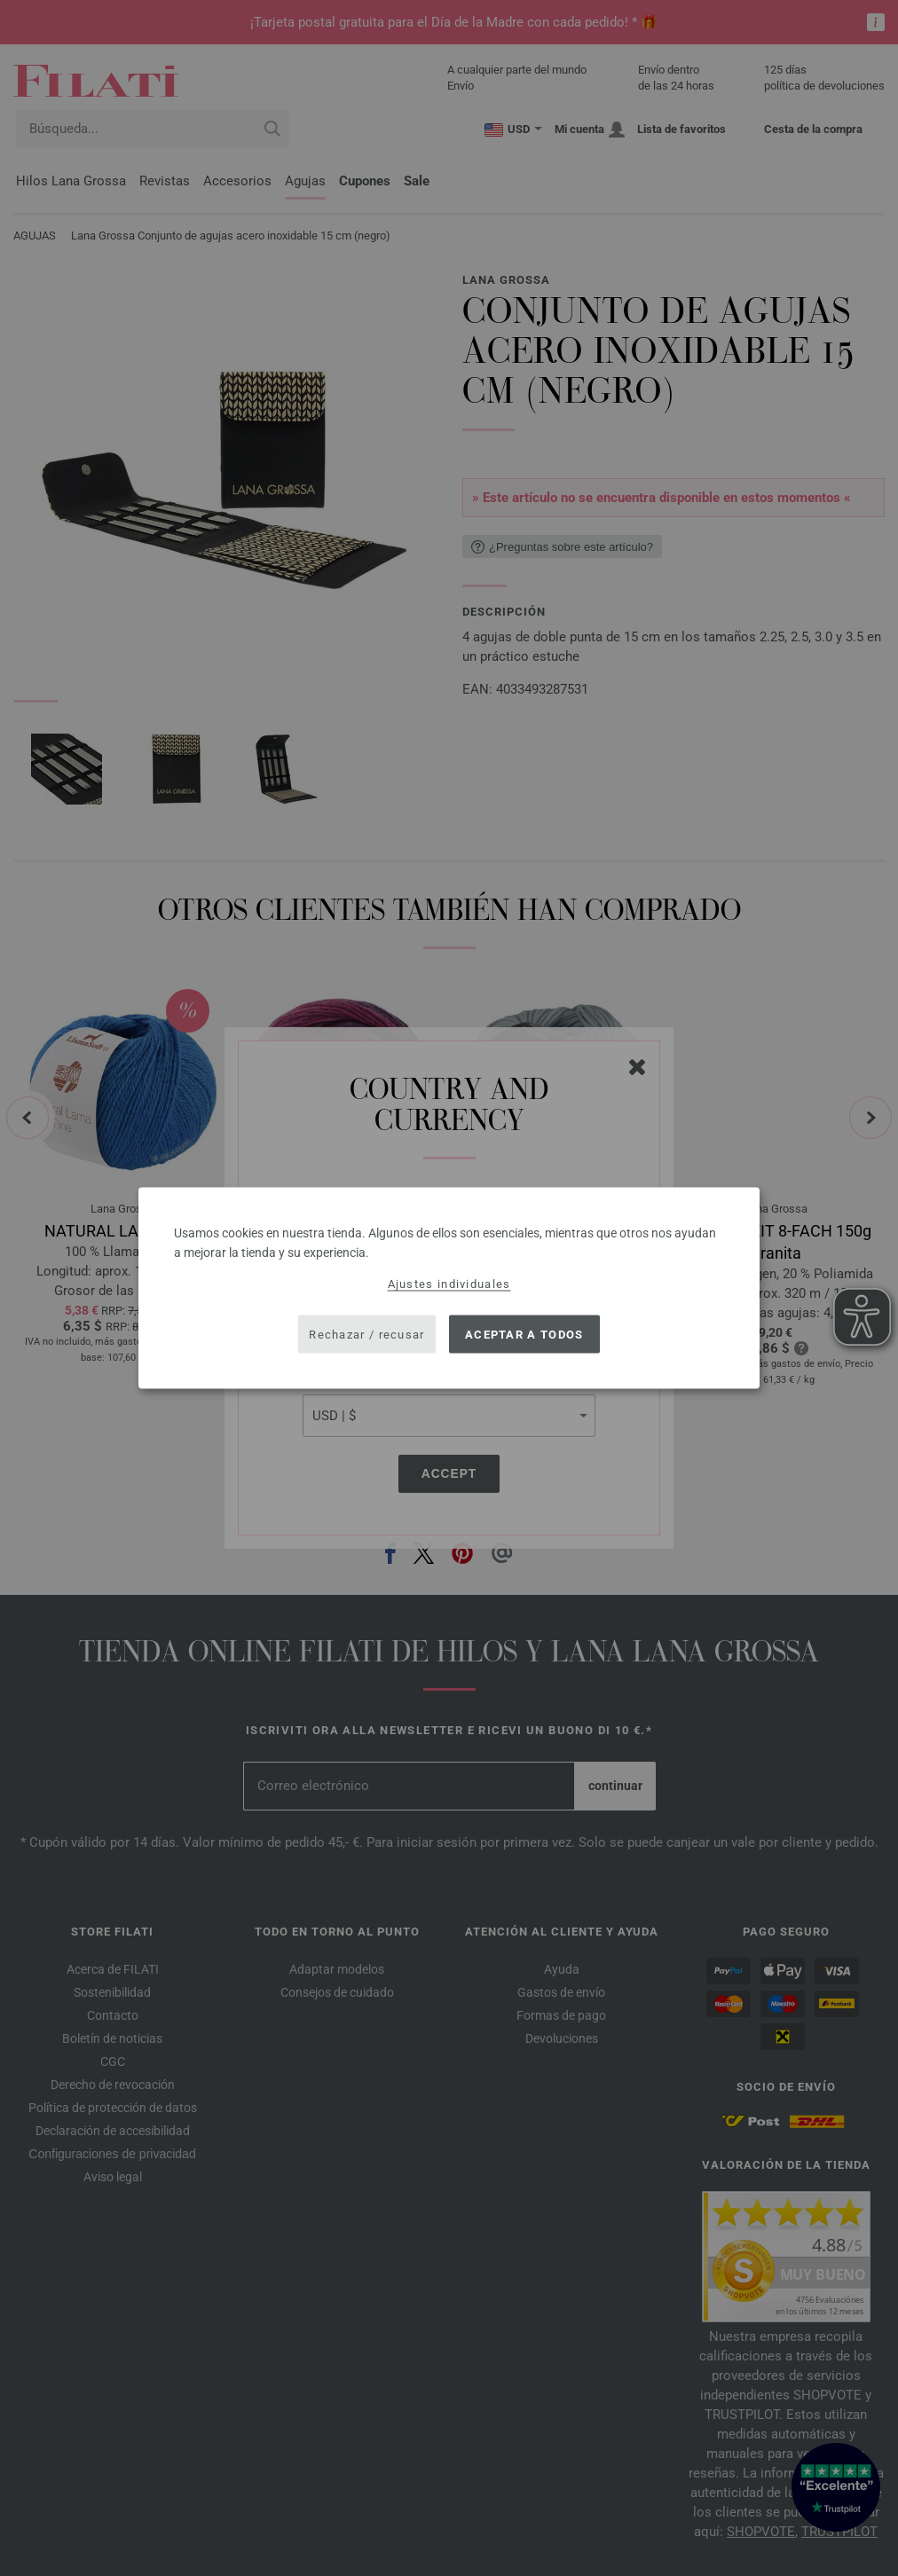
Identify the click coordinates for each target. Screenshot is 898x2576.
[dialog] (449, 1288)
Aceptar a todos (524, 1333)
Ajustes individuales (449, 1284)
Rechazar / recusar (366, 1333)
